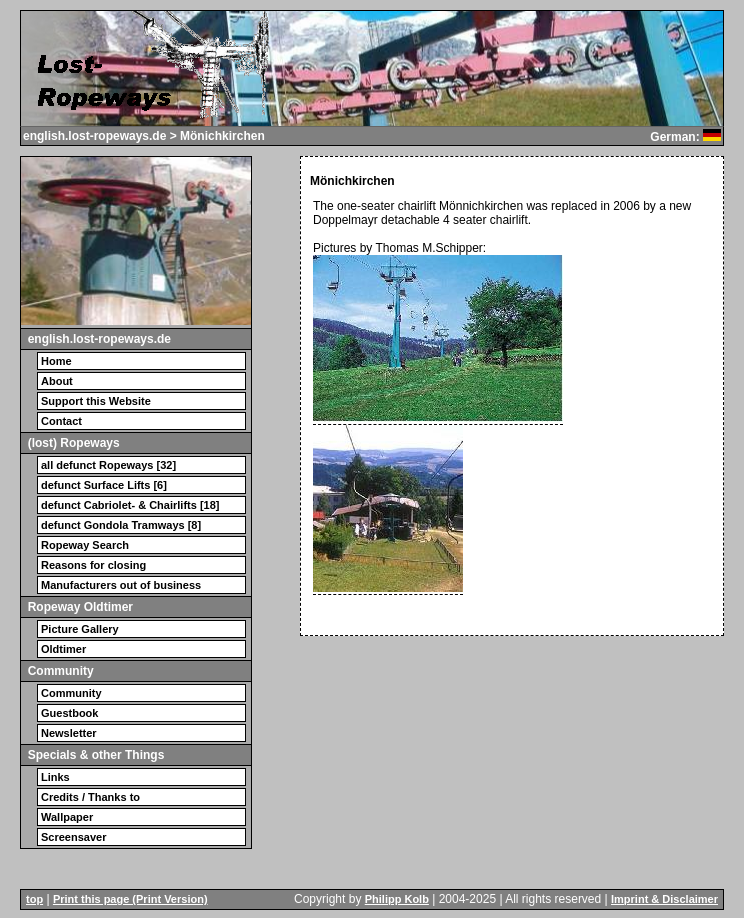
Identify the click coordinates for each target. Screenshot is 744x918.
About (57, 381)
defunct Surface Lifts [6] (104, 485)
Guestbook (69, 713)
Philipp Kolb (397, 899)
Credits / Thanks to (90, 797)
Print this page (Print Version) (130, 899)
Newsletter (69, 733)
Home (56, 361)
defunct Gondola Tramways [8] (121, 525)
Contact (61, 421)
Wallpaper (67, 817)
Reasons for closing (93, 565)
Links (55, 777)
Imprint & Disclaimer (664, 899)
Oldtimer (63, 649)
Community (71, 693)
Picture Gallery (80, 629)
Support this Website (96, 401)
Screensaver (73, 837)
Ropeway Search (85, 545)
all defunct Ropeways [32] (108, 465)
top (34, 899)
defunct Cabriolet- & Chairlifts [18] (130, 505)
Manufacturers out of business (121, 585)
